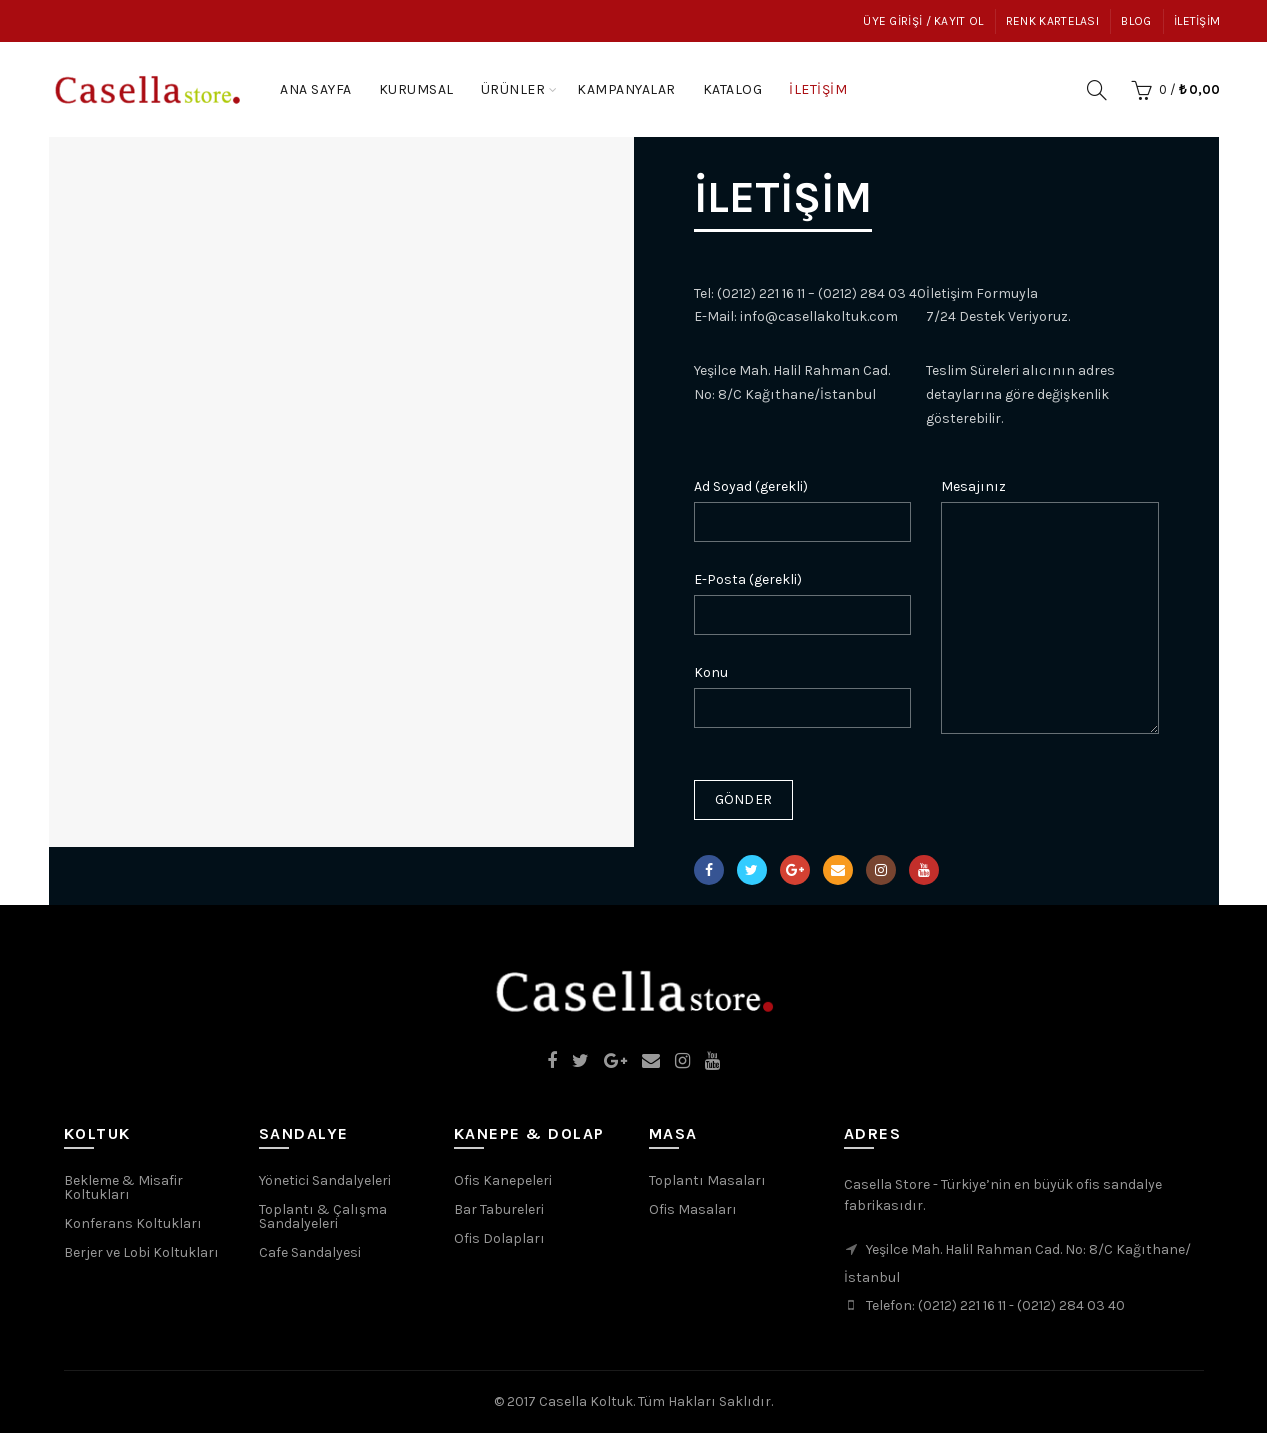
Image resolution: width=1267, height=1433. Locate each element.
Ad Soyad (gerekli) (751, 486)
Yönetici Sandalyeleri (325, 1180)
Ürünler (513, 89)
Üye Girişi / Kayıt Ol (923, 21)
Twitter (751, 870)
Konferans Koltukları (133, 1223)
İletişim (1197, 21)
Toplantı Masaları (707, 1180)
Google (795, 870)
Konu (711, 672)
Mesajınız (973, 486)
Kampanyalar (633, 80)
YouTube (924, 870)
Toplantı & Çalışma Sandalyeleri (323, 1216)
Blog (1136, 21)
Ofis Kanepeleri (503, 1180)
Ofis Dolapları (499, 1238)
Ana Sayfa (316, 89)
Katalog (739, 80)
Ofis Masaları (693, 1209)
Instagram (881, 870)
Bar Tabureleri (499, 1209)
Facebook (709, 870)
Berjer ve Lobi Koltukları (141, 1252)
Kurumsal (416, 89)
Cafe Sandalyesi (310, 1252)
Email (838, 870)
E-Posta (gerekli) (748, 579)
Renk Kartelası (1052, 21)
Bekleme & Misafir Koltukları (123, 1187)
